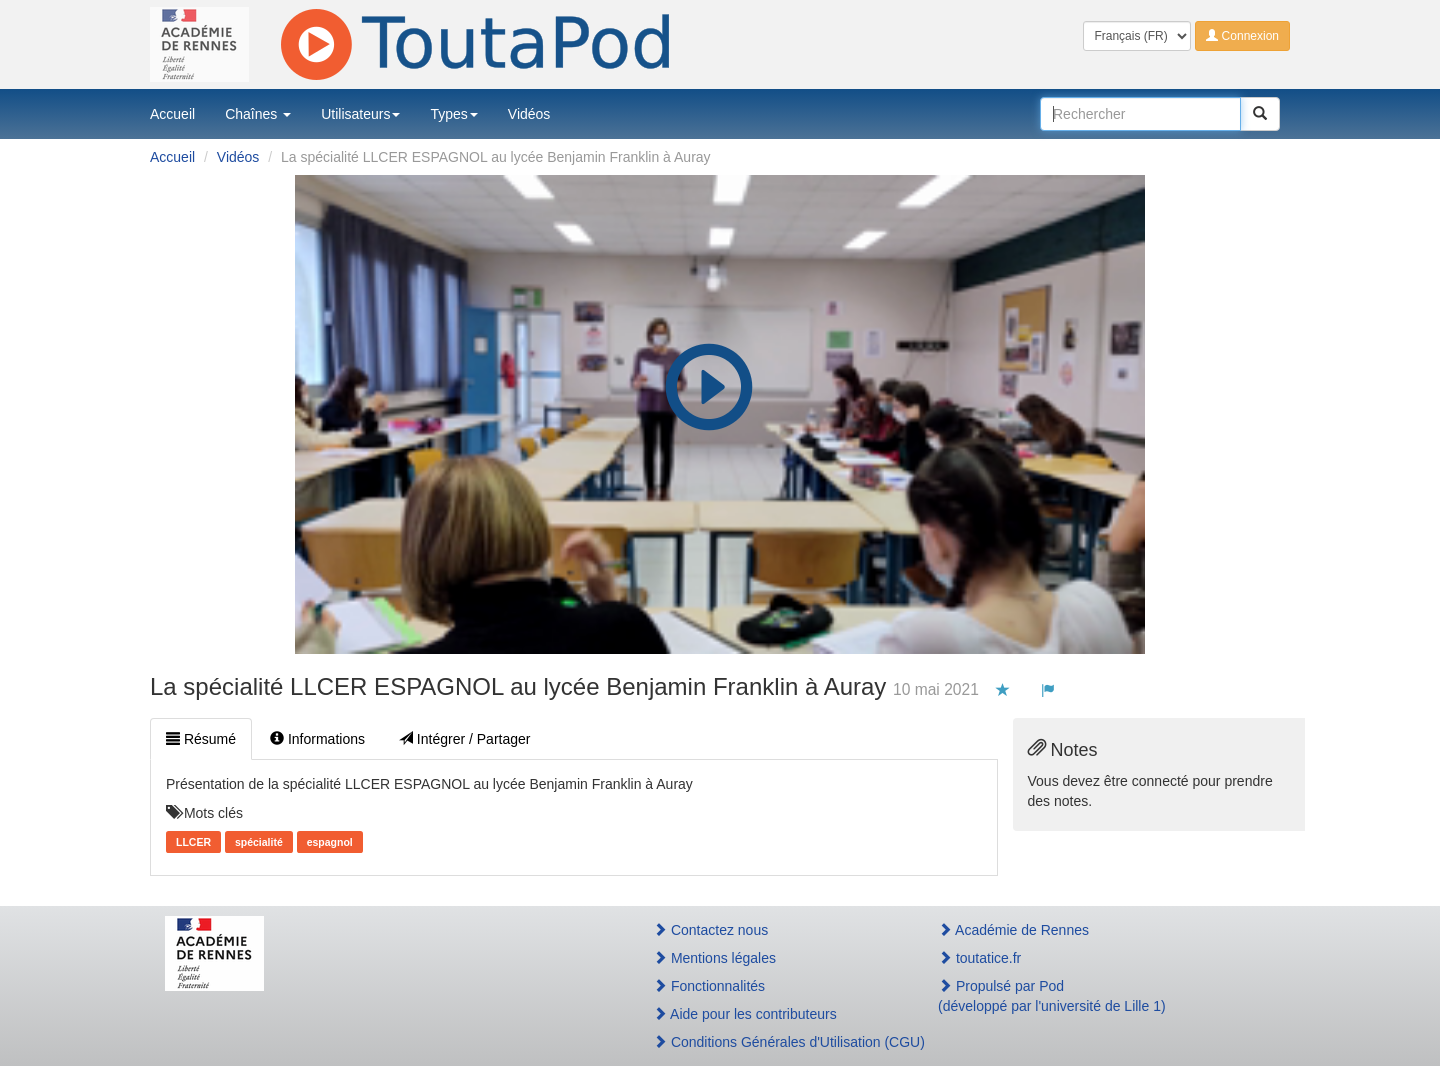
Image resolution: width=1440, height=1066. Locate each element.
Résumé (201, 739)
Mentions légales (714, 958)
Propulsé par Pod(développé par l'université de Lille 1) (1052, 996)
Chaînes (258, 114)
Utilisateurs (360, 114)
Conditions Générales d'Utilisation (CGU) (774, 1042)
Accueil (172, 114)
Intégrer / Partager (465, 739)
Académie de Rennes (1013, 930)
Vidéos (529, 114)
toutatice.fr (979, 958)
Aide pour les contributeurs (745, 1014)
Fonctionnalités (709, 986)
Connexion (1242, 36)
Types (453, 114)
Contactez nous (710, 930)
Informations (317, 739)
